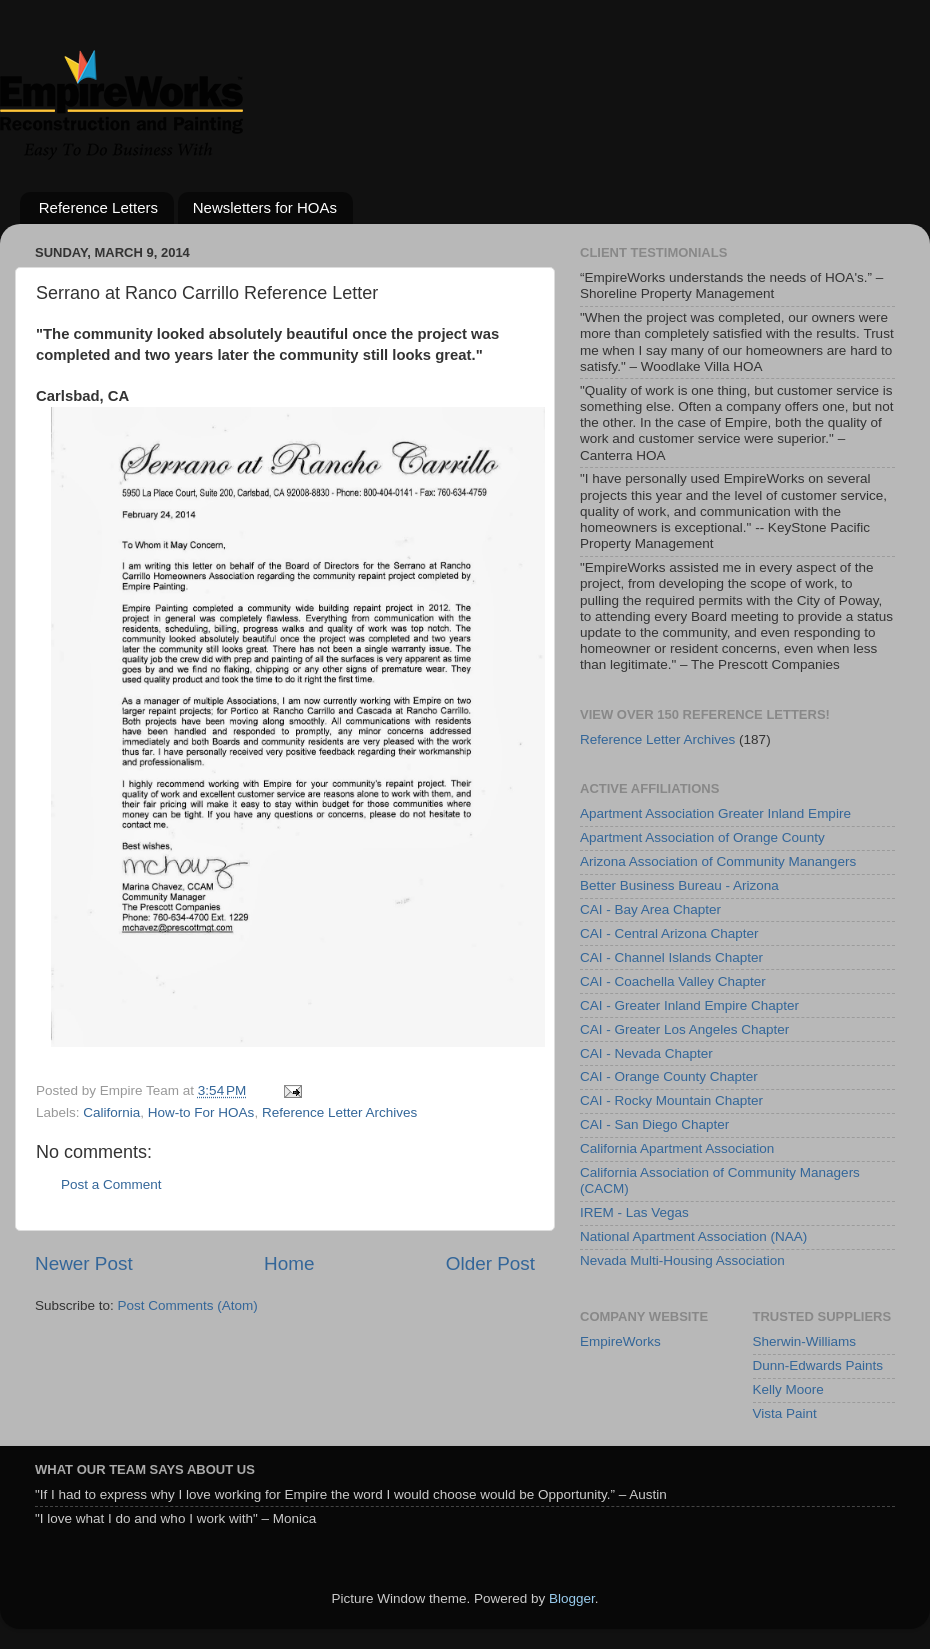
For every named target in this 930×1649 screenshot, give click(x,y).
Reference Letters (98, 207)
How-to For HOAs (201, 1112)
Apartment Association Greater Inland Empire (715, 813)
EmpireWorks (620, 1341)
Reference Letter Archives (339, 1112)
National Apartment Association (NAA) (693, 1236)
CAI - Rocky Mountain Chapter (671, 1100)
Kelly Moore (788, 1389)
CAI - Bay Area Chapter (650, 909)
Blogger (572, 1598)
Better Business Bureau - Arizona (679, 885)
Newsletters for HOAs (265, 207)
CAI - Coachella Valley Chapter (673, 981)
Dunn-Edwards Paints (818, 1365)
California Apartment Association (677, 1148)
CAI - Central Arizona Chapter (669, 933)
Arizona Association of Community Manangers (718, 861)
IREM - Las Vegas (634, 1212)
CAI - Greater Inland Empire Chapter (689, 1005)
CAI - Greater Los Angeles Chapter (684, 1029)
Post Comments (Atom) (188, 1305)
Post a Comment (111, 1184)
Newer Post (84, 1263)
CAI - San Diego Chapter (654, 1124)
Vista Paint (785, 1413)
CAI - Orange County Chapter (669, 1076)
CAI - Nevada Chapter (646, 1053)
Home (289, 1263)
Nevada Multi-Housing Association (682, 1260)
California (111, 1112)
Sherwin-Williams (805, 1341)
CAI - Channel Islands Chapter (671, 957)
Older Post (490, 1263)
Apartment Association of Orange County (702, 837)
